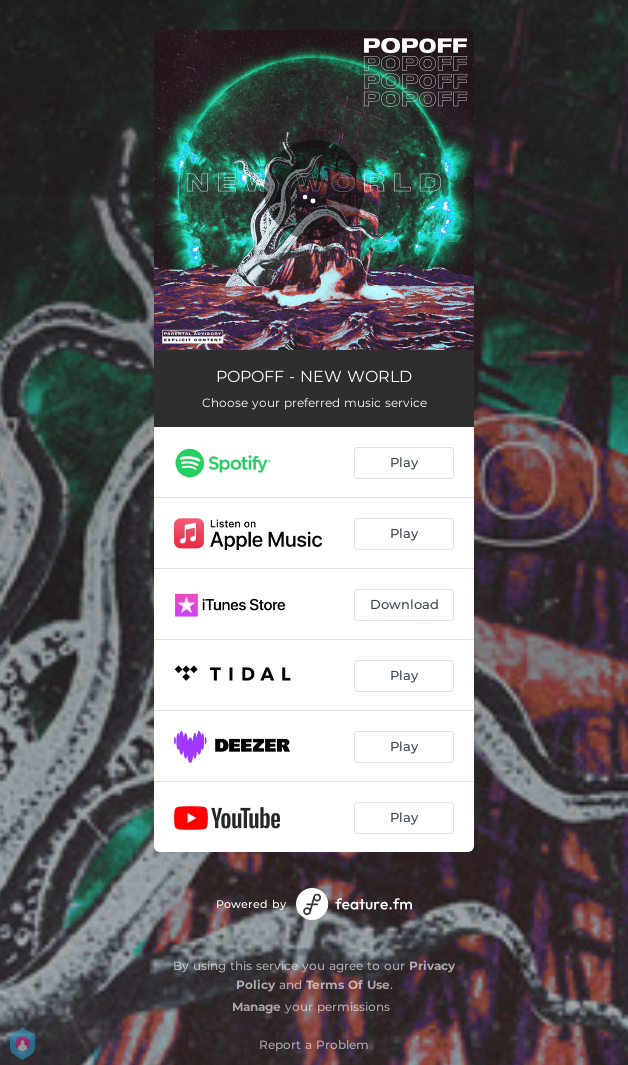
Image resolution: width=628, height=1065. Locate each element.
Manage (256, 1006)
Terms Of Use (348, 984)
